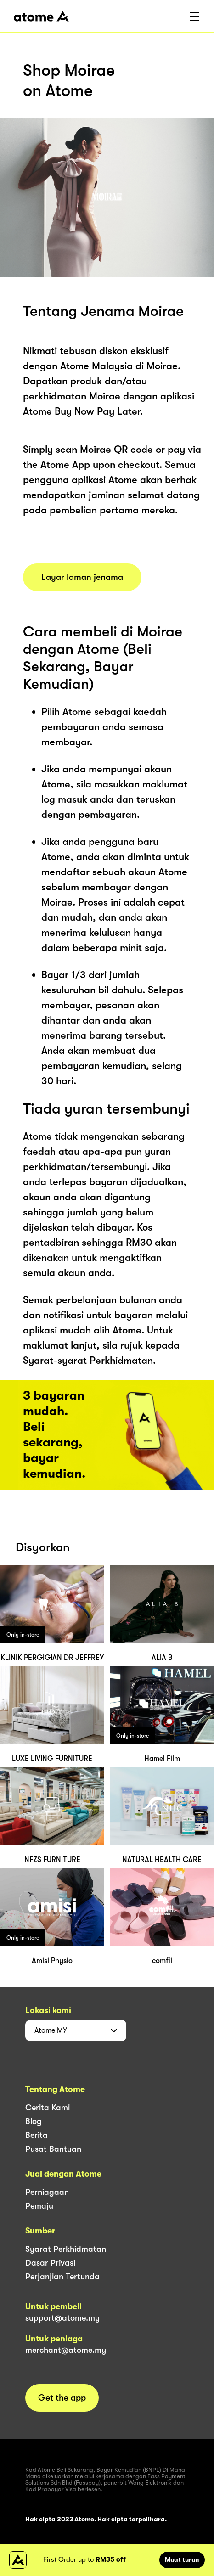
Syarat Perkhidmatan (65, 2249)
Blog (33, 2121)
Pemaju (39, 2205)
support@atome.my (62, 2318)
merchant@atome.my (65, 2350)
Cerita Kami (47, 2107)
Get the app (62, 2398)
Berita (36, 2135)
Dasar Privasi (50, 2262)
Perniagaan (47, 2192)
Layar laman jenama (82, 577)
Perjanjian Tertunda (62, 2276)
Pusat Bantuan (53, 2149)
